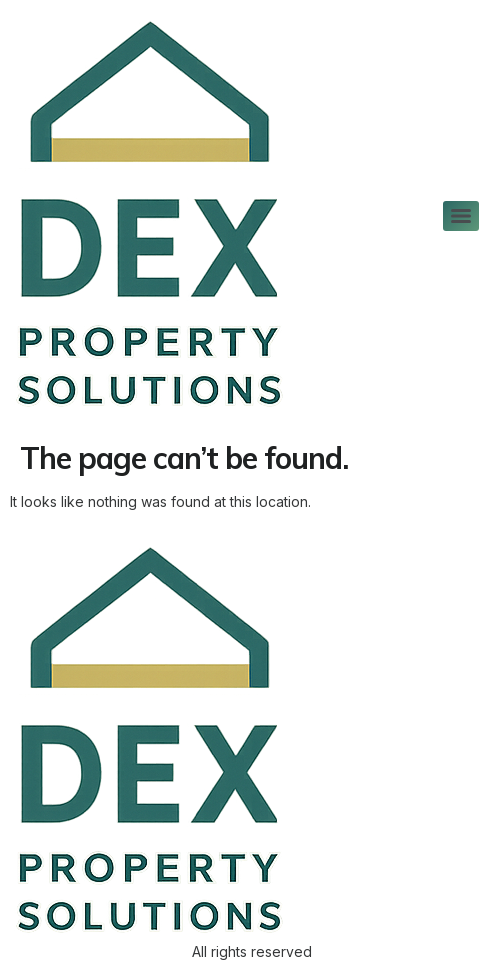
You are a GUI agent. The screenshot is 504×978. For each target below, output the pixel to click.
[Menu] (461, 216)
